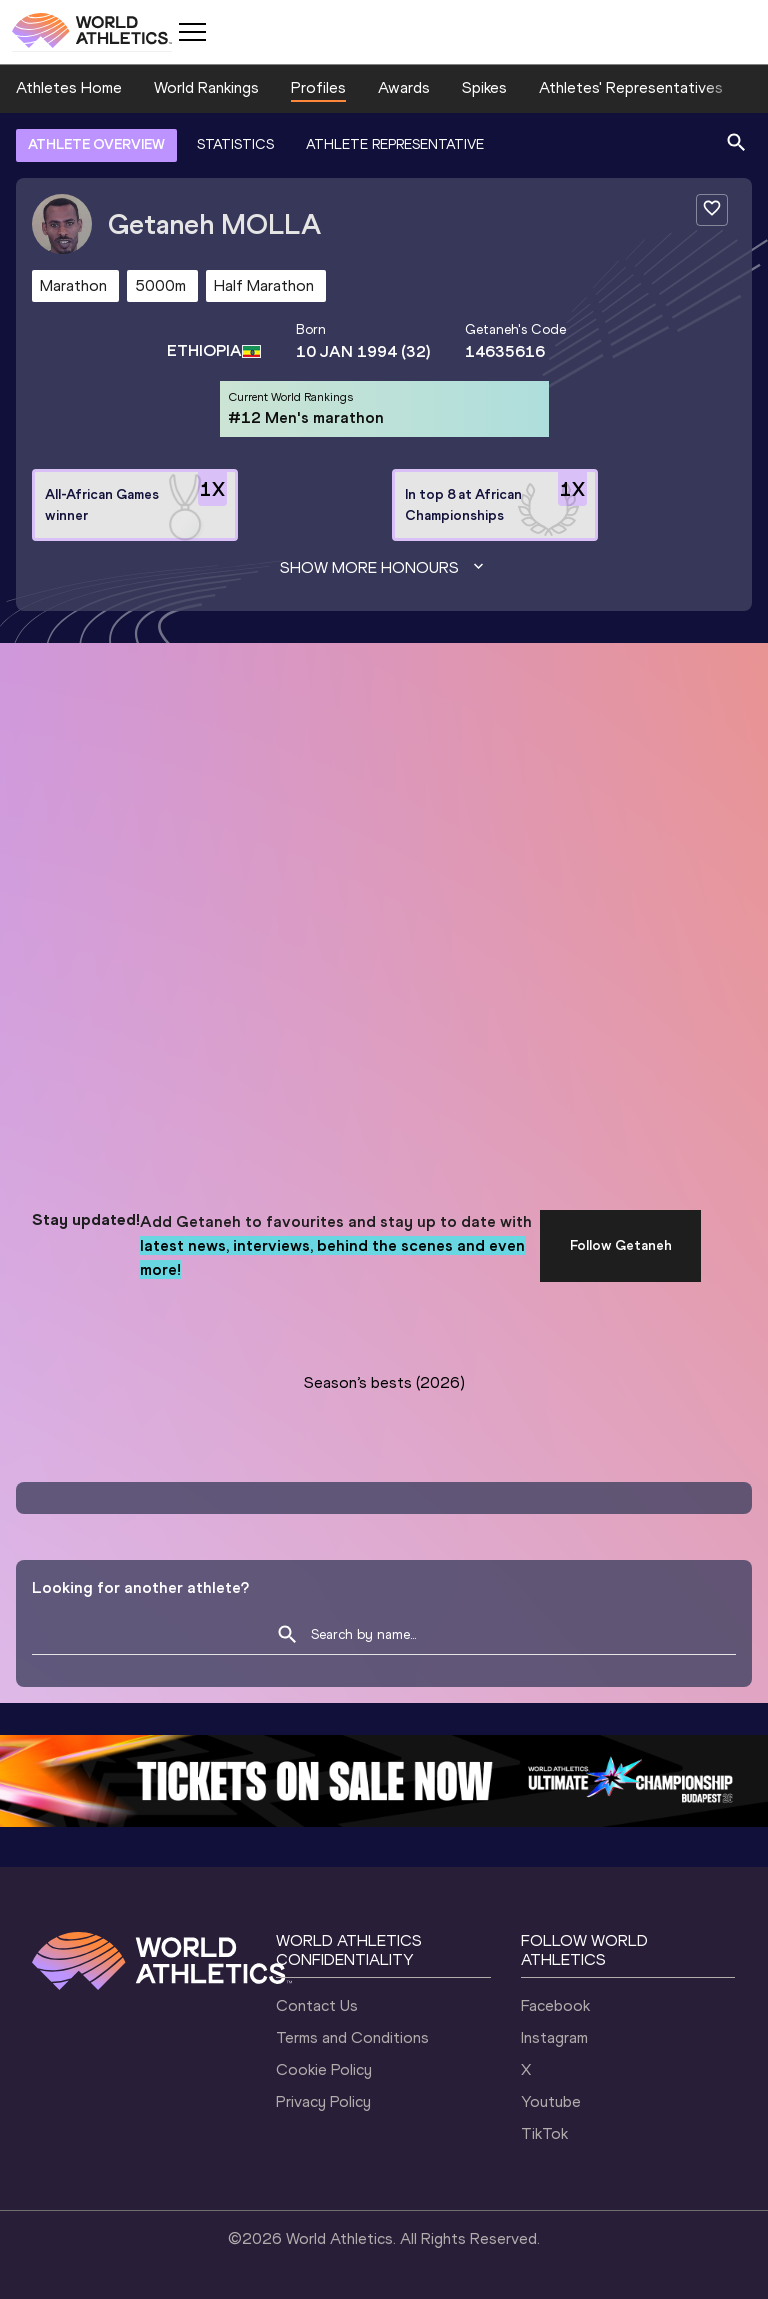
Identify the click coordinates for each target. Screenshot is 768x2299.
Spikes (484, 87)
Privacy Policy (323, 2101)
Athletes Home (69, 87)
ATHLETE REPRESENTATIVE (395, 144)
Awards (404, 87)
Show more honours (384, 568)
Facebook (555, 2005)
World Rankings (206, 87)
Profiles (318, 87)
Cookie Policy (324, 2069)
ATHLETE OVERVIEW (96, 144)
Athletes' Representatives (631, 87)
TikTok (544, 2133)
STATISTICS (235, 144)
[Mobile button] (192, 32)
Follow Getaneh (621, 1245)
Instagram (554, 2037)
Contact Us (317, 2005)
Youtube (551, 2101)
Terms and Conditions (352, 2037)
